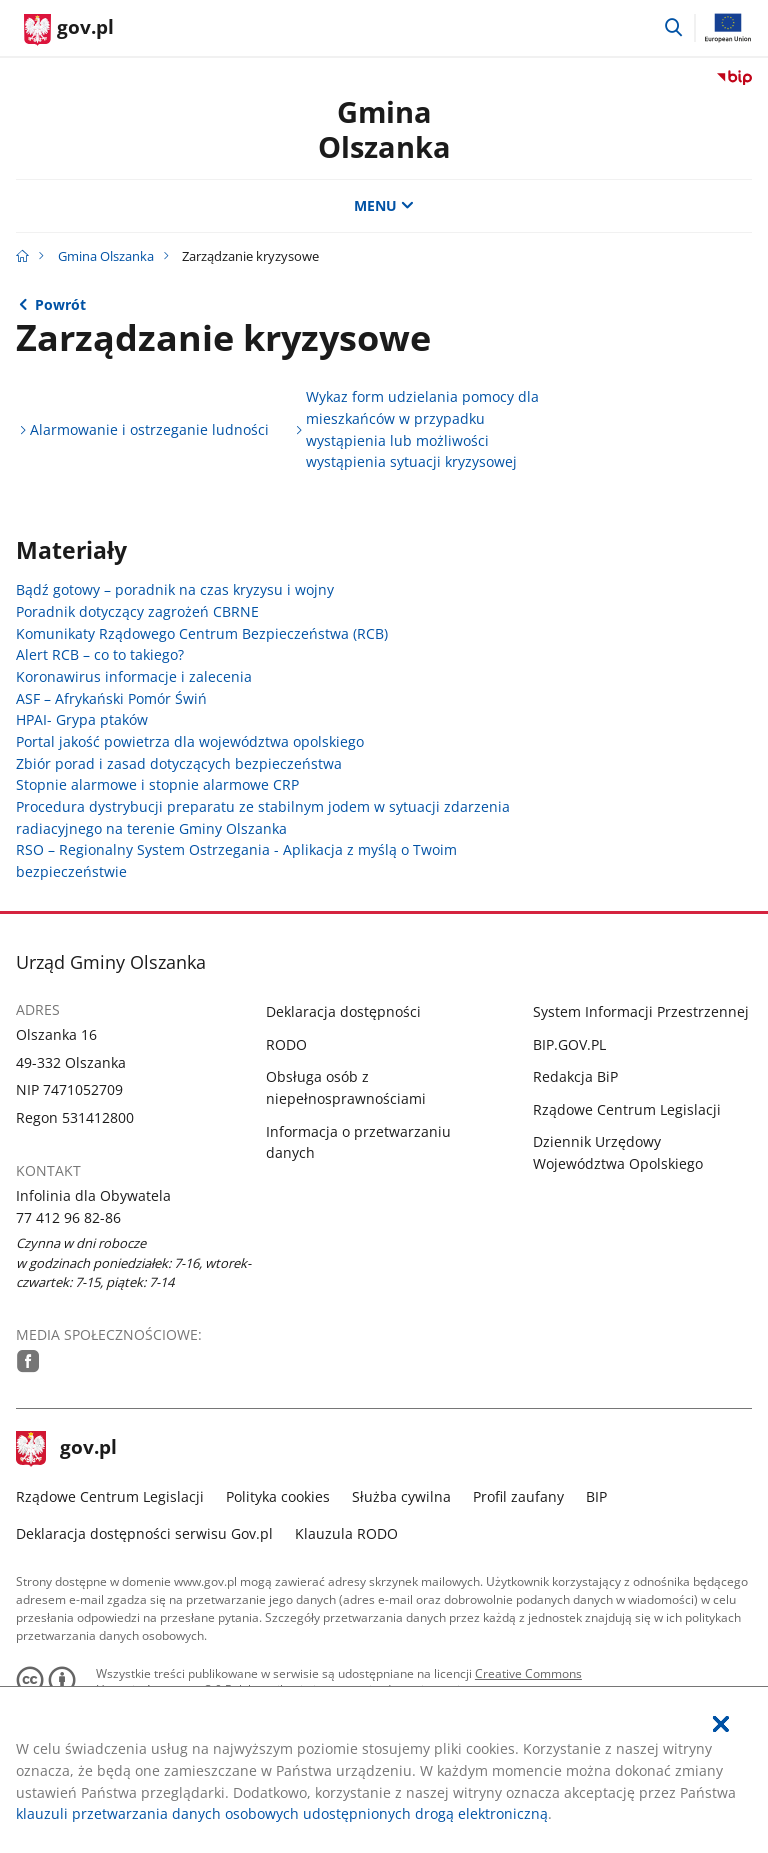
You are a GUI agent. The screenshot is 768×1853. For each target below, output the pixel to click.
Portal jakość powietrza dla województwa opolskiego (190, 741)
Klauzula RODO (346, 1533)
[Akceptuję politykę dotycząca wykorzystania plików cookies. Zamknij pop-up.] (721, 1724)
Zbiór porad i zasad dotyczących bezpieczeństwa (179, 763)
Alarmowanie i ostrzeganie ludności (149, 429)
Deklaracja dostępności (343, 1011)
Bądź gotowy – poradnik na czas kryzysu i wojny (175, 589)
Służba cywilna (401, 1496)
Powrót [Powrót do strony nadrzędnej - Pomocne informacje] (60, 304)
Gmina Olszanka (384, 129)
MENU (384, 205)
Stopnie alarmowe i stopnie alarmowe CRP (157, 784)
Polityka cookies (278, 1496)
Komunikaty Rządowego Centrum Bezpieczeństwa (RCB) (202, 633)
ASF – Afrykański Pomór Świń (111, 698)
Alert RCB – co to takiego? (100, 654)
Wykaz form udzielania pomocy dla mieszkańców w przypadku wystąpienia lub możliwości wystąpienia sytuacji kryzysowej (422, 429)
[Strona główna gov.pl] (69, 30)
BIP (596, 1496)
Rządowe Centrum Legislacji (627, 1109)
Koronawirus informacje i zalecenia (134, 676)
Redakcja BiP (575, 1076)
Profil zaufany (518, 1496)
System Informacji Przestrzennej (641, 1011)
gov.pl (67, 1449)
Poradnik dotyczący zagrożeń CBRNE (137, 611)
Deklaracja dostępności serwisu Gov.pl (144, 1533)
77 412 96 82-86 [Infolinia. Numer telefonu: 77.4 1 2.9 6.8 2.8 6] (68, 1217)
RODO (286, 1044)
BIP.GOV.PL (569, 1044)
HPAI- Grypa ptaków (82, 719)
